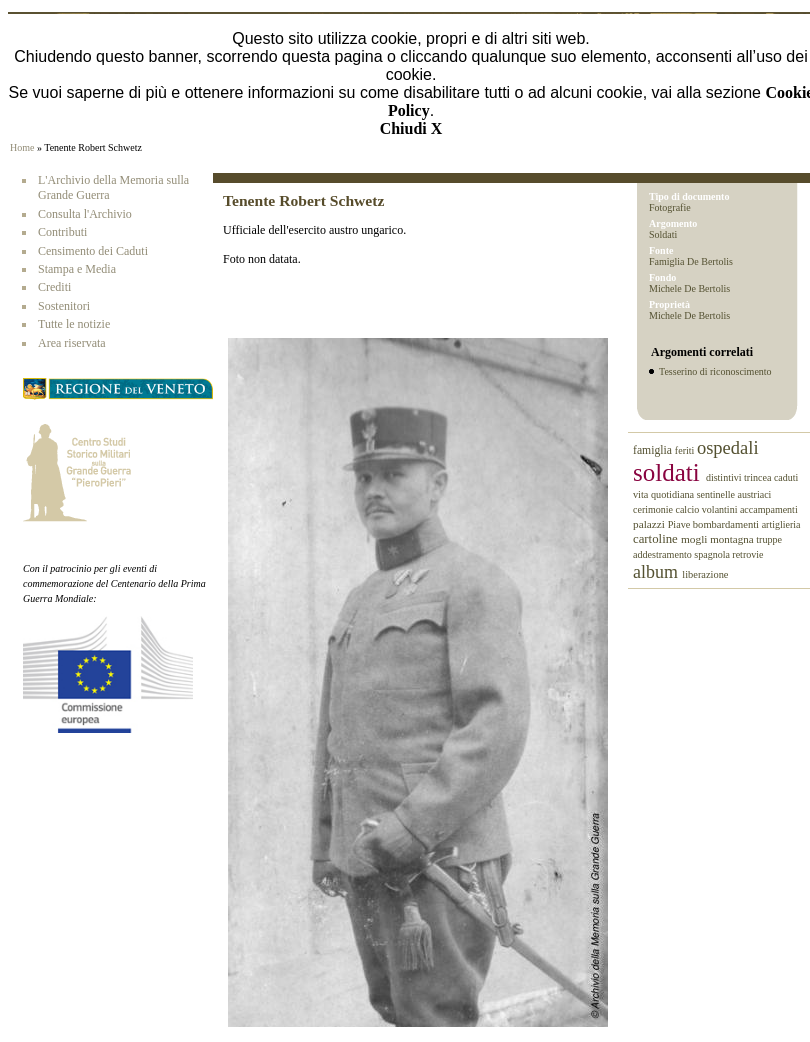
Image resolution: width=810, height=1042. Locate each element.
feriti (686, 450)
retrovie (747, 554)
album (657, 572)
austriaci (755, 494)
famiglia (654, 450)
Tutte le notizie (74, 324)
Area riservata (72, 343)
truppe (769, 539)
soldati (669, 472)
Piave (680, 524)
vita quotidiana (665, 494)
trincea (759, 477)
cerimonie (654, 509)
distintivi (725, 477)
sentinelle (717, 494)
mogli (695, 539)
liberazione (705, 574)
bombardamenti (727, 524)
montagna (733, 539)
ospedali (728, 448)
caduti (786, 477)
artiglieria (781, 524)
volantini (721, 509)
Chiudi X (411, 128)
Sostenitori (64, 306)
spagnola (713, 554)
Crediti (54, 287)
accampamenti (769, 509)
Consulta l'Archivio (85, 214)
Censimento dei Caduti (93, 251)
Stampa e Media (77, 269)
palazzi (650, 524)
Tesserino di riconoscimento (715, 371)
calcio (688, 509)
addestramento (663, 554)
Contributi (62, 232)
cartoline (657, 539)
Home (22, 147)
